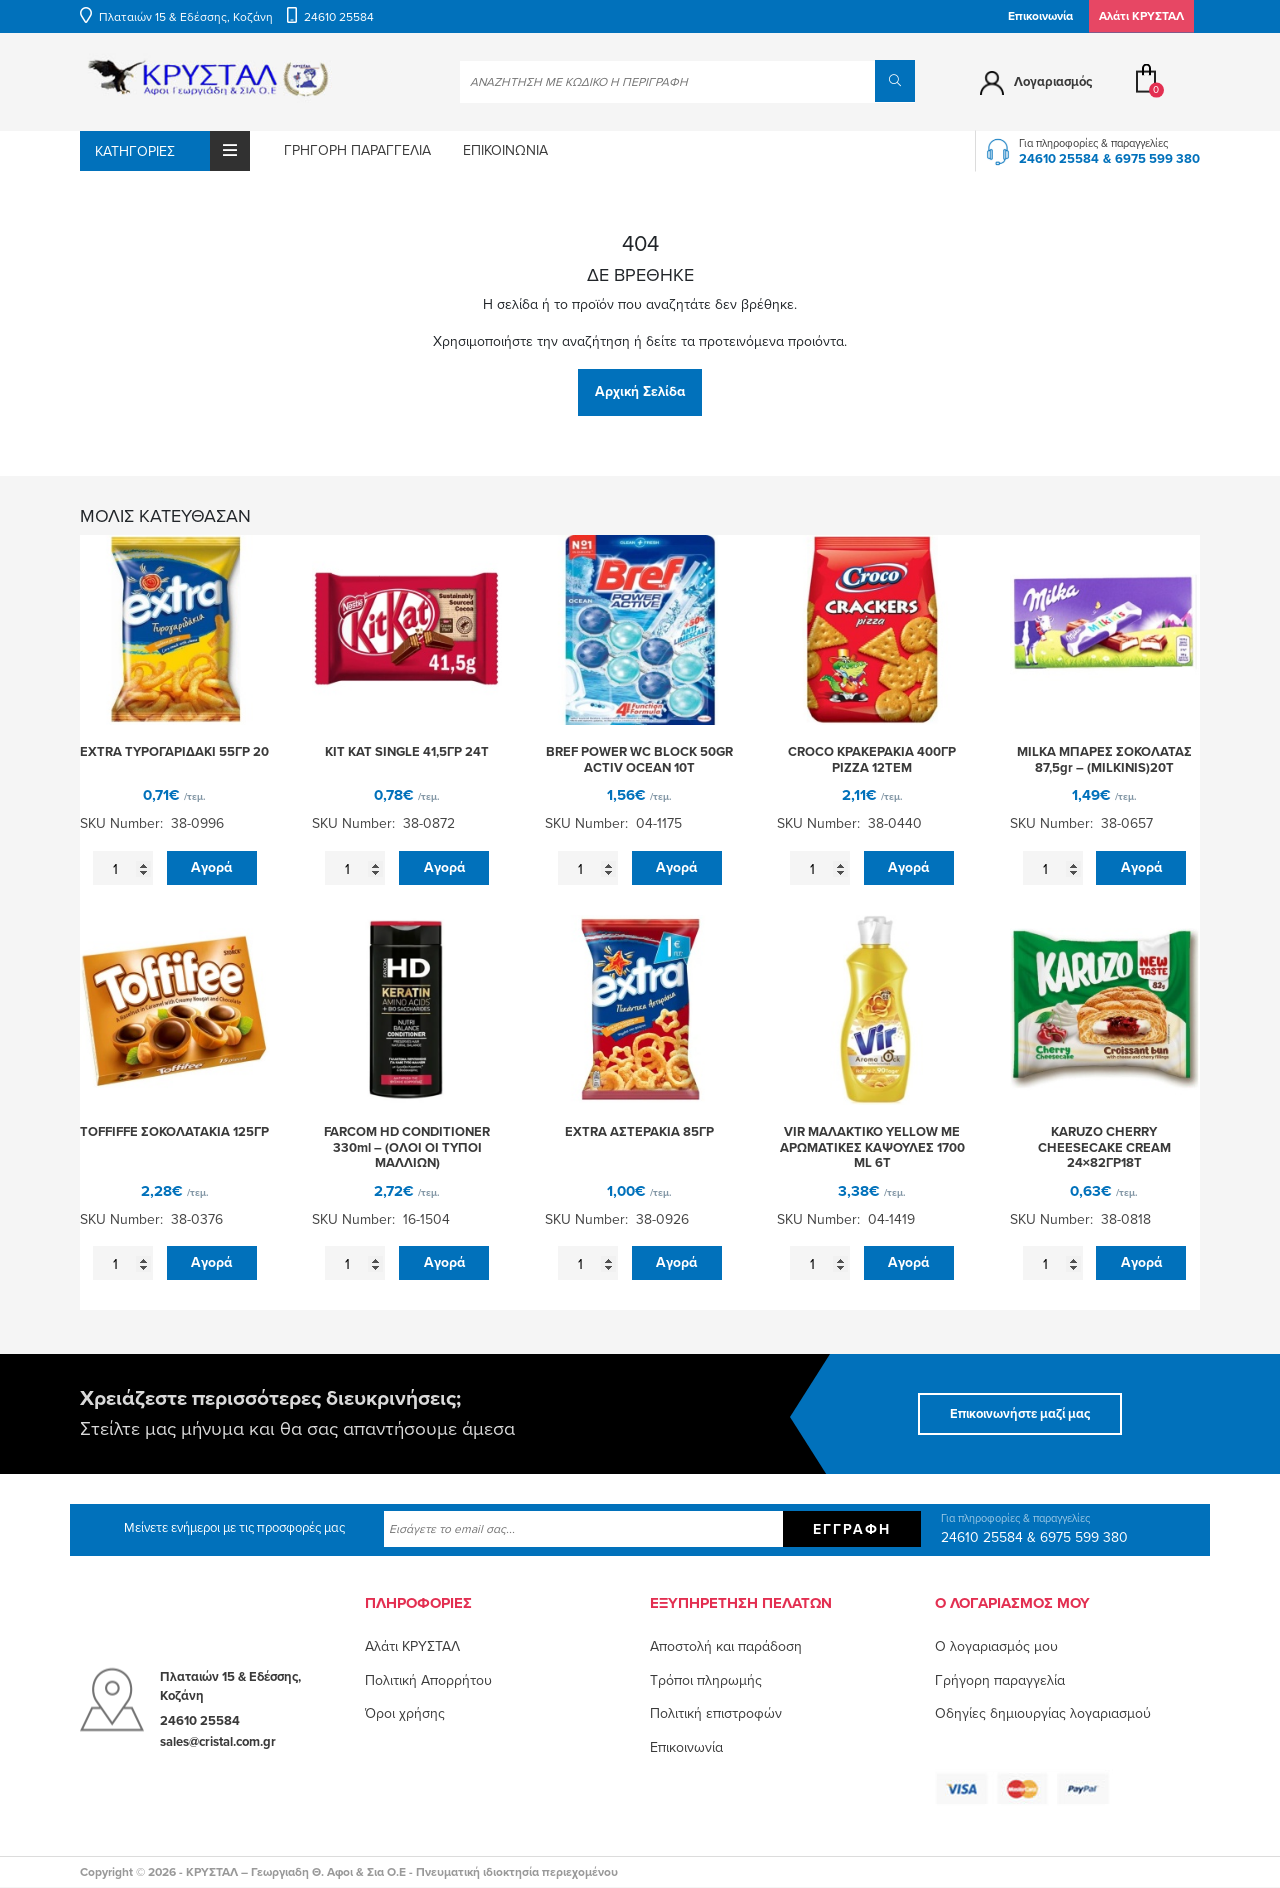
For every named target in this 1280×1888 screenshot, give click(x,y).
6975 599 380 (1157, 159)
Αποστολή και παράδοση (726, 1646)
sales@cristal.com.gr (218, 1741)
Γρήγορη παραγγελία (357, 150)
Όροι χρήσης (405, 1713)
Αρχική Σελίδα (640, 391)
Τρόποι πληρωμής (706, 1680)
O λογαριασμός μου (996, 1646)
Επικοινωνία (1040, 16)
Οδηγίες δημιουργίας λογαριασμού (1043, 1713)
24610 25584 (339, 17)
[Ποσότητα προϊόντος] (123, 869)
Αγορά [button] (211, 867)
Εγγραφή (852, 1529)
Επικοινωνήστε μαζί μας (1020, 1414)
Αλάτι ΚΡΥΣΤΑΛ (412, 1646)
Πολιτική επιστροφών (716, 1713)
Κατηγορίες (172, 151)
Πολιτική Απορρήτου (428, 1680)
